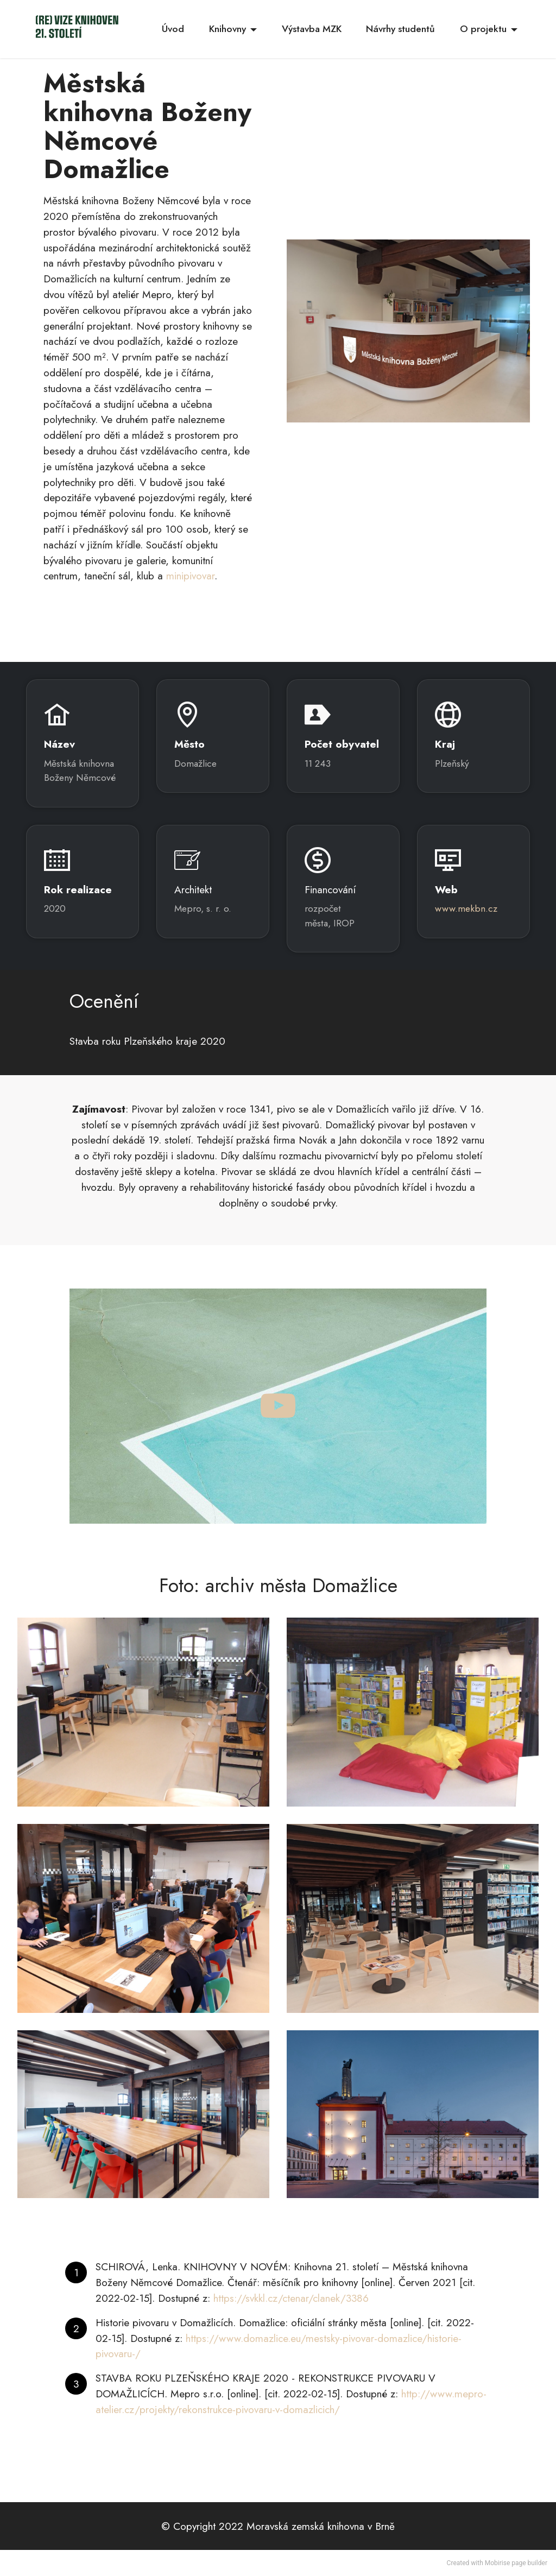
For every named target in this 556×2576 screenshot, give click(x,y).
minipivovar (190, 575)
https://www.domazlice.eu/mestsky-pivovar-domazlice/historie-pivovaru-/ (279, 2346)
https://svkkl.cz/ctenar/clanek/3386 (291, 2298)
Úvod (173, 29)
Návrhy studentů (400, 29)
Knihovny (227, 29)
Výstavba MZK (312, 29)
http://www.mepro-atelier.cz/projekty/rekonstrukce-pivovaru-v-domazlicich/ (291, 2401)
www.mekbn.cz (466, 908)
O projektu (483, 29)
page (518, 2563)
